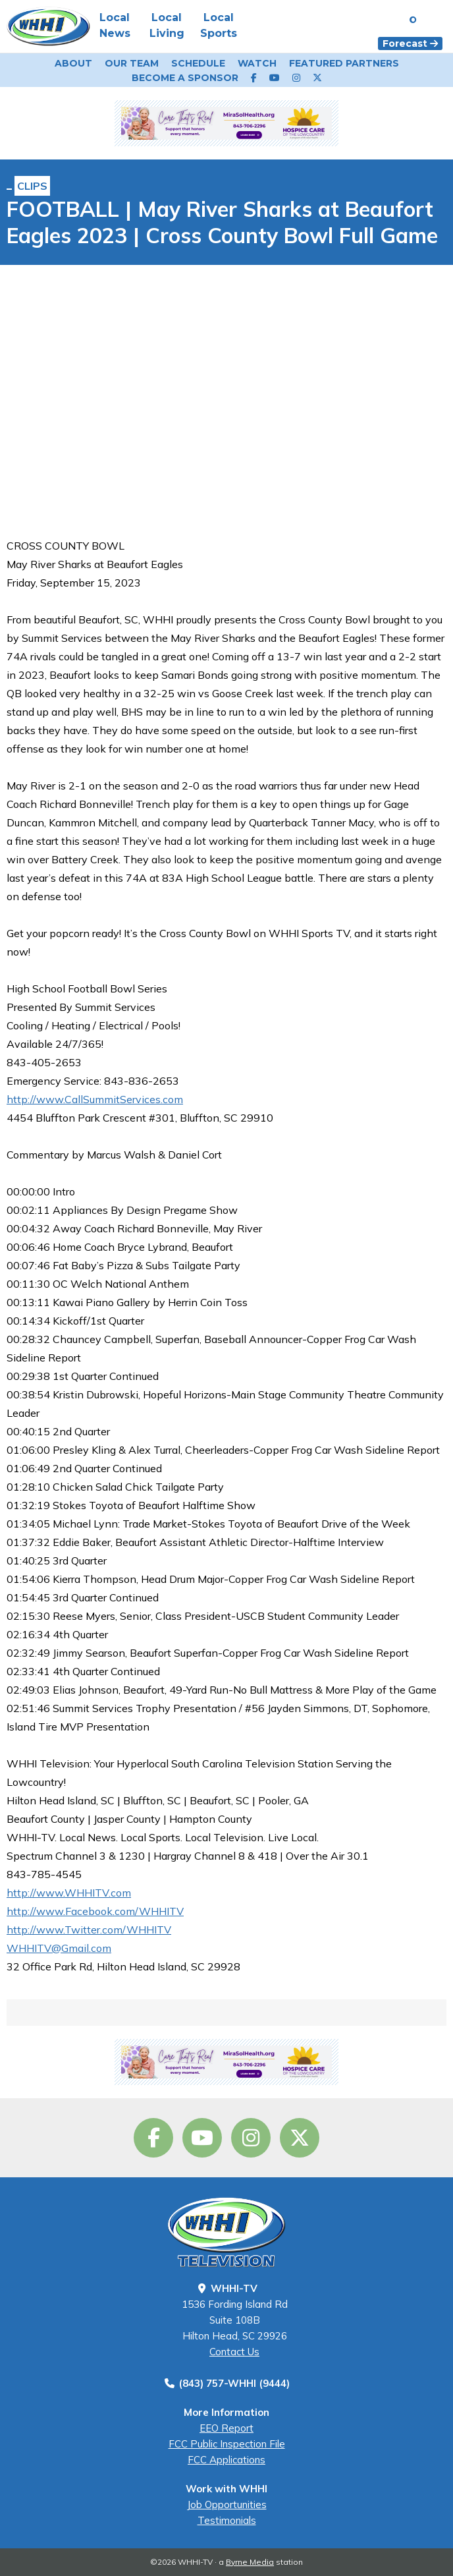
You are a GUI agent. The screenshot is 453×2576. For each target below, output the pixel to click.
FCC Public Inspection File (227, 2444)
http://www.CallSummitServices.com (95, 1099)
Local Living (166, 25)
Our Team (132, 63)
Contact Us (234, 2351)
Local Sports (218, 25)
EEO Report (226, 2428)
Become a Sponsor (185, 78)
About (73, 63)
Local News (114, 25)
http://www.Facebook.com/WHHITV (95, 1911)
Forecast (410, 43)
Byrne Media (250, 2562)
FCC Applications (226, 2459)
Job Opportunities (227, 2504)
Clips (32, 185)
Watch (257, 63)
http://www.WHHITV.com (69, 1892)
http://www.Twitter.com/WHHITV (89, 1929)
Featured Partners (344, 63)
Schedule (198, 63)
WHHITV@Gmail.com (59, 1948)
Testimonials (227, 2520)
